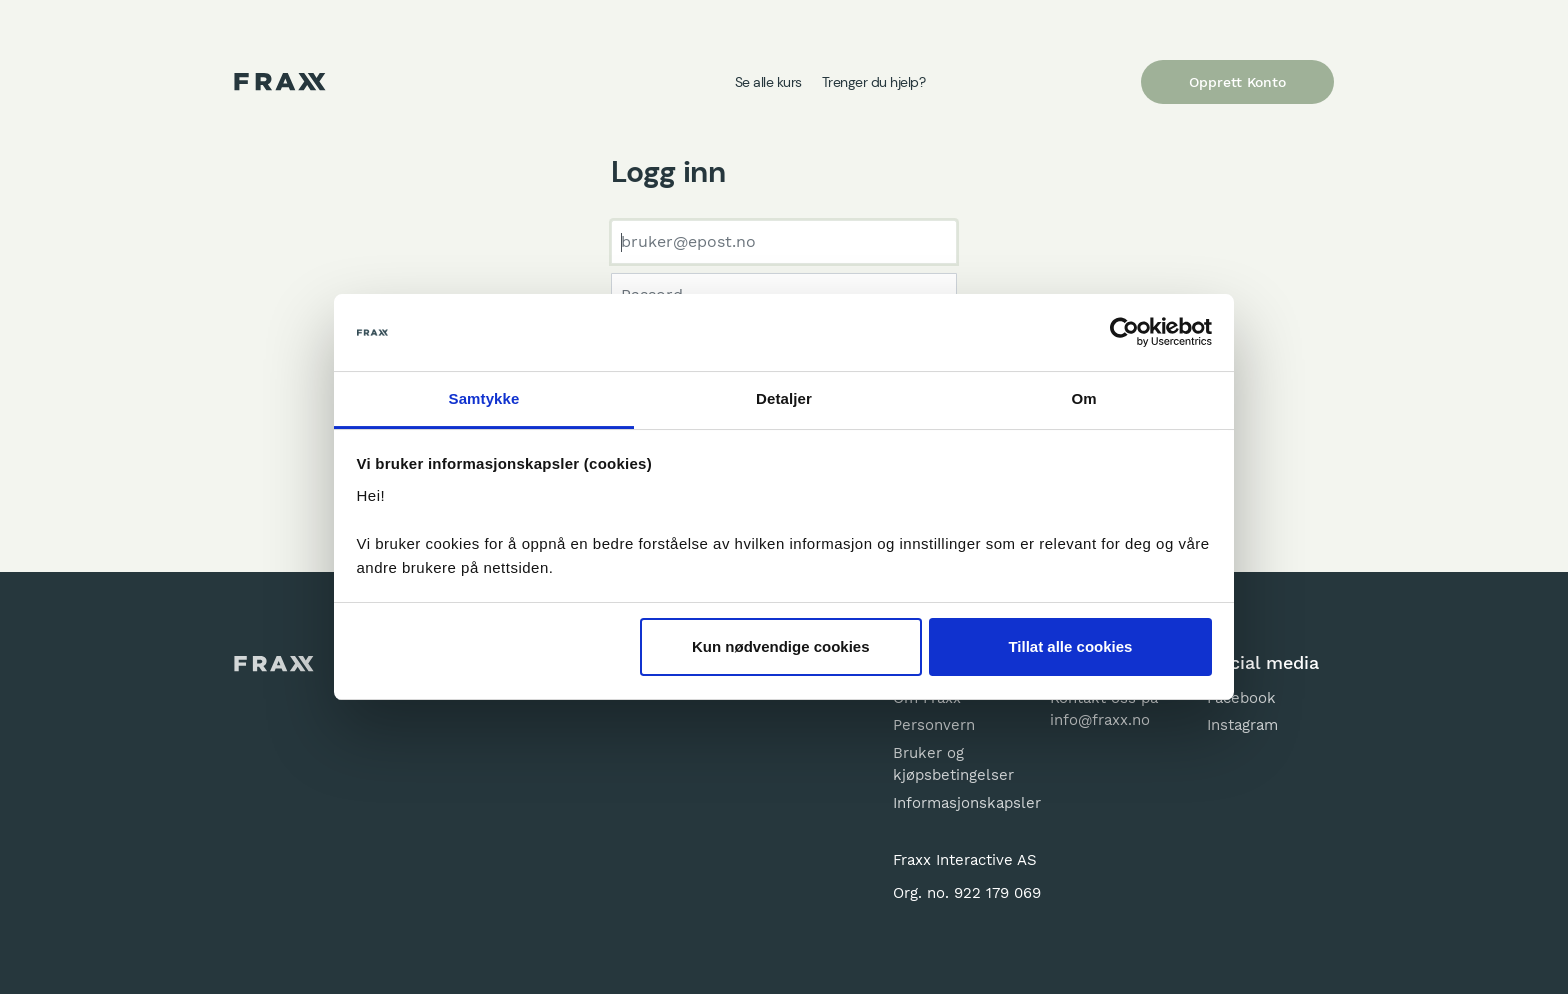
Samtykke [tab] (484, 398)
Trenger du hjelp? (874, 82)
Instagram (1242, 725)
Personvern (934, 725)
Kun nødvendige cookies (781, 646)
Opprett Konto (1237, 82)
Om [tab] (1083, 398)
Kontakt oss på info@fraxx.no (1104, 709)
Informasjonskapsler (956, 803)
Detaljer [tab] (784, 398)
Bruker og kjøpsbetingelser (953, 764)
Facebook (1241, 698)
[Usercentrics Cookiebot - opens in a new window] (1124, 333)
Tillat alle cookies (1070, 646)
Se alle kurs (768, 82)
